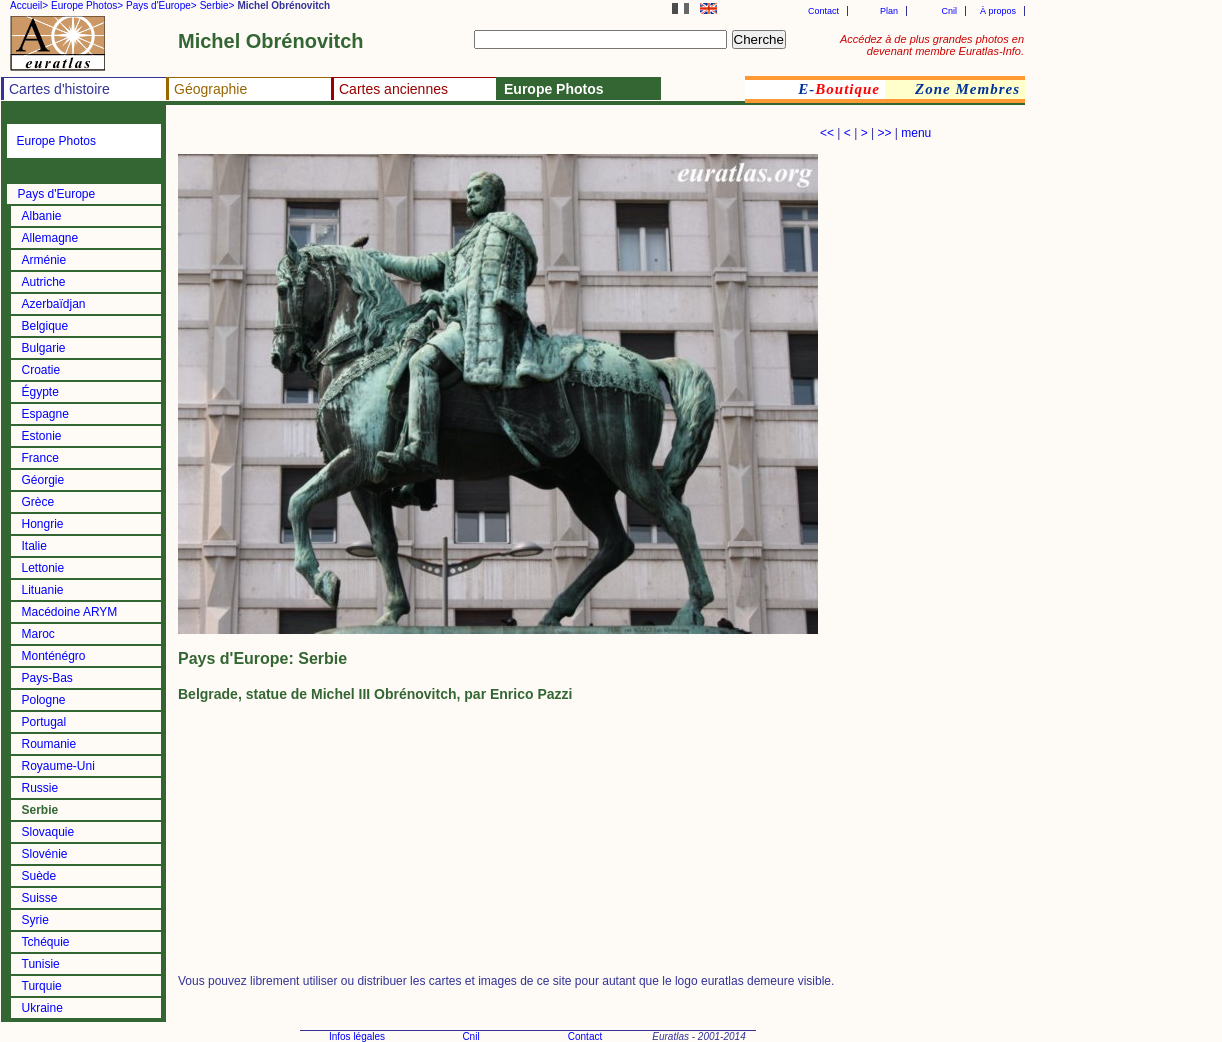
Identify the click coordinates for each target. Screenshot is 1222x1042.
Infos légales (357, 1036)
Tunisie (41, 964)
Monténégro (54, 656)
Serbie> (217, 5)
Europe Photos (56, 141)
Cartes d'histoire (59, 89)
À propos (998, 11)
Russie (40, 788)
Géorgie (43, 480)
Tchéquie (46, 942)
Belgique (45, 326)
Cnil (949, 11)
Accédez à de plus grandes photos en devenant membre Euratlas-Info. (932, 45)
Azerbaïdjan (54, 304)
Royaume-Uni (58, 766)
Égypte (40, 392)
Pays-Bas (47, 678)
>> (884, 133)
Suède (39, 876)
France (40, 458)
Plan (889, 11)
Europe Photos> (87, 5)
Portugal (44, 722)
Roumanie (49, 744)
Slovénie (45, 854)
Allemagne (50, 238)
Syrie (35, 920)
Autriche (44, 282)
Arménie (44, 260)
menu (916, 133)
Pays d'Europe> (161, 5)
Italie (34, 546)
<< (827, 133)
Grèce (38, 502)
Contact (823, 11)
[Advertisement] (412, 135)
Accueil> (29, 5)
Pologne (44, 700)
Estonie (42, 436)
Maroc (38, 634)
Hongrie (43, 524)
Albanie (42, 216)
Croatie (41, 370)
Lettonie (43, 568)
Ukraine (42, 1008)
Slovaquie (48, 832)
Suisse (40, 898)
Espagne (45, 414)
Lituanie (43, 590)
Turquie (42, 986)
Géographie (210, 89)
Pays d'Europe (57, 194)
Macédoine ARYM (70, 612)
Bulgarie (44, 348)
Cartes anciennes (393, 89)
